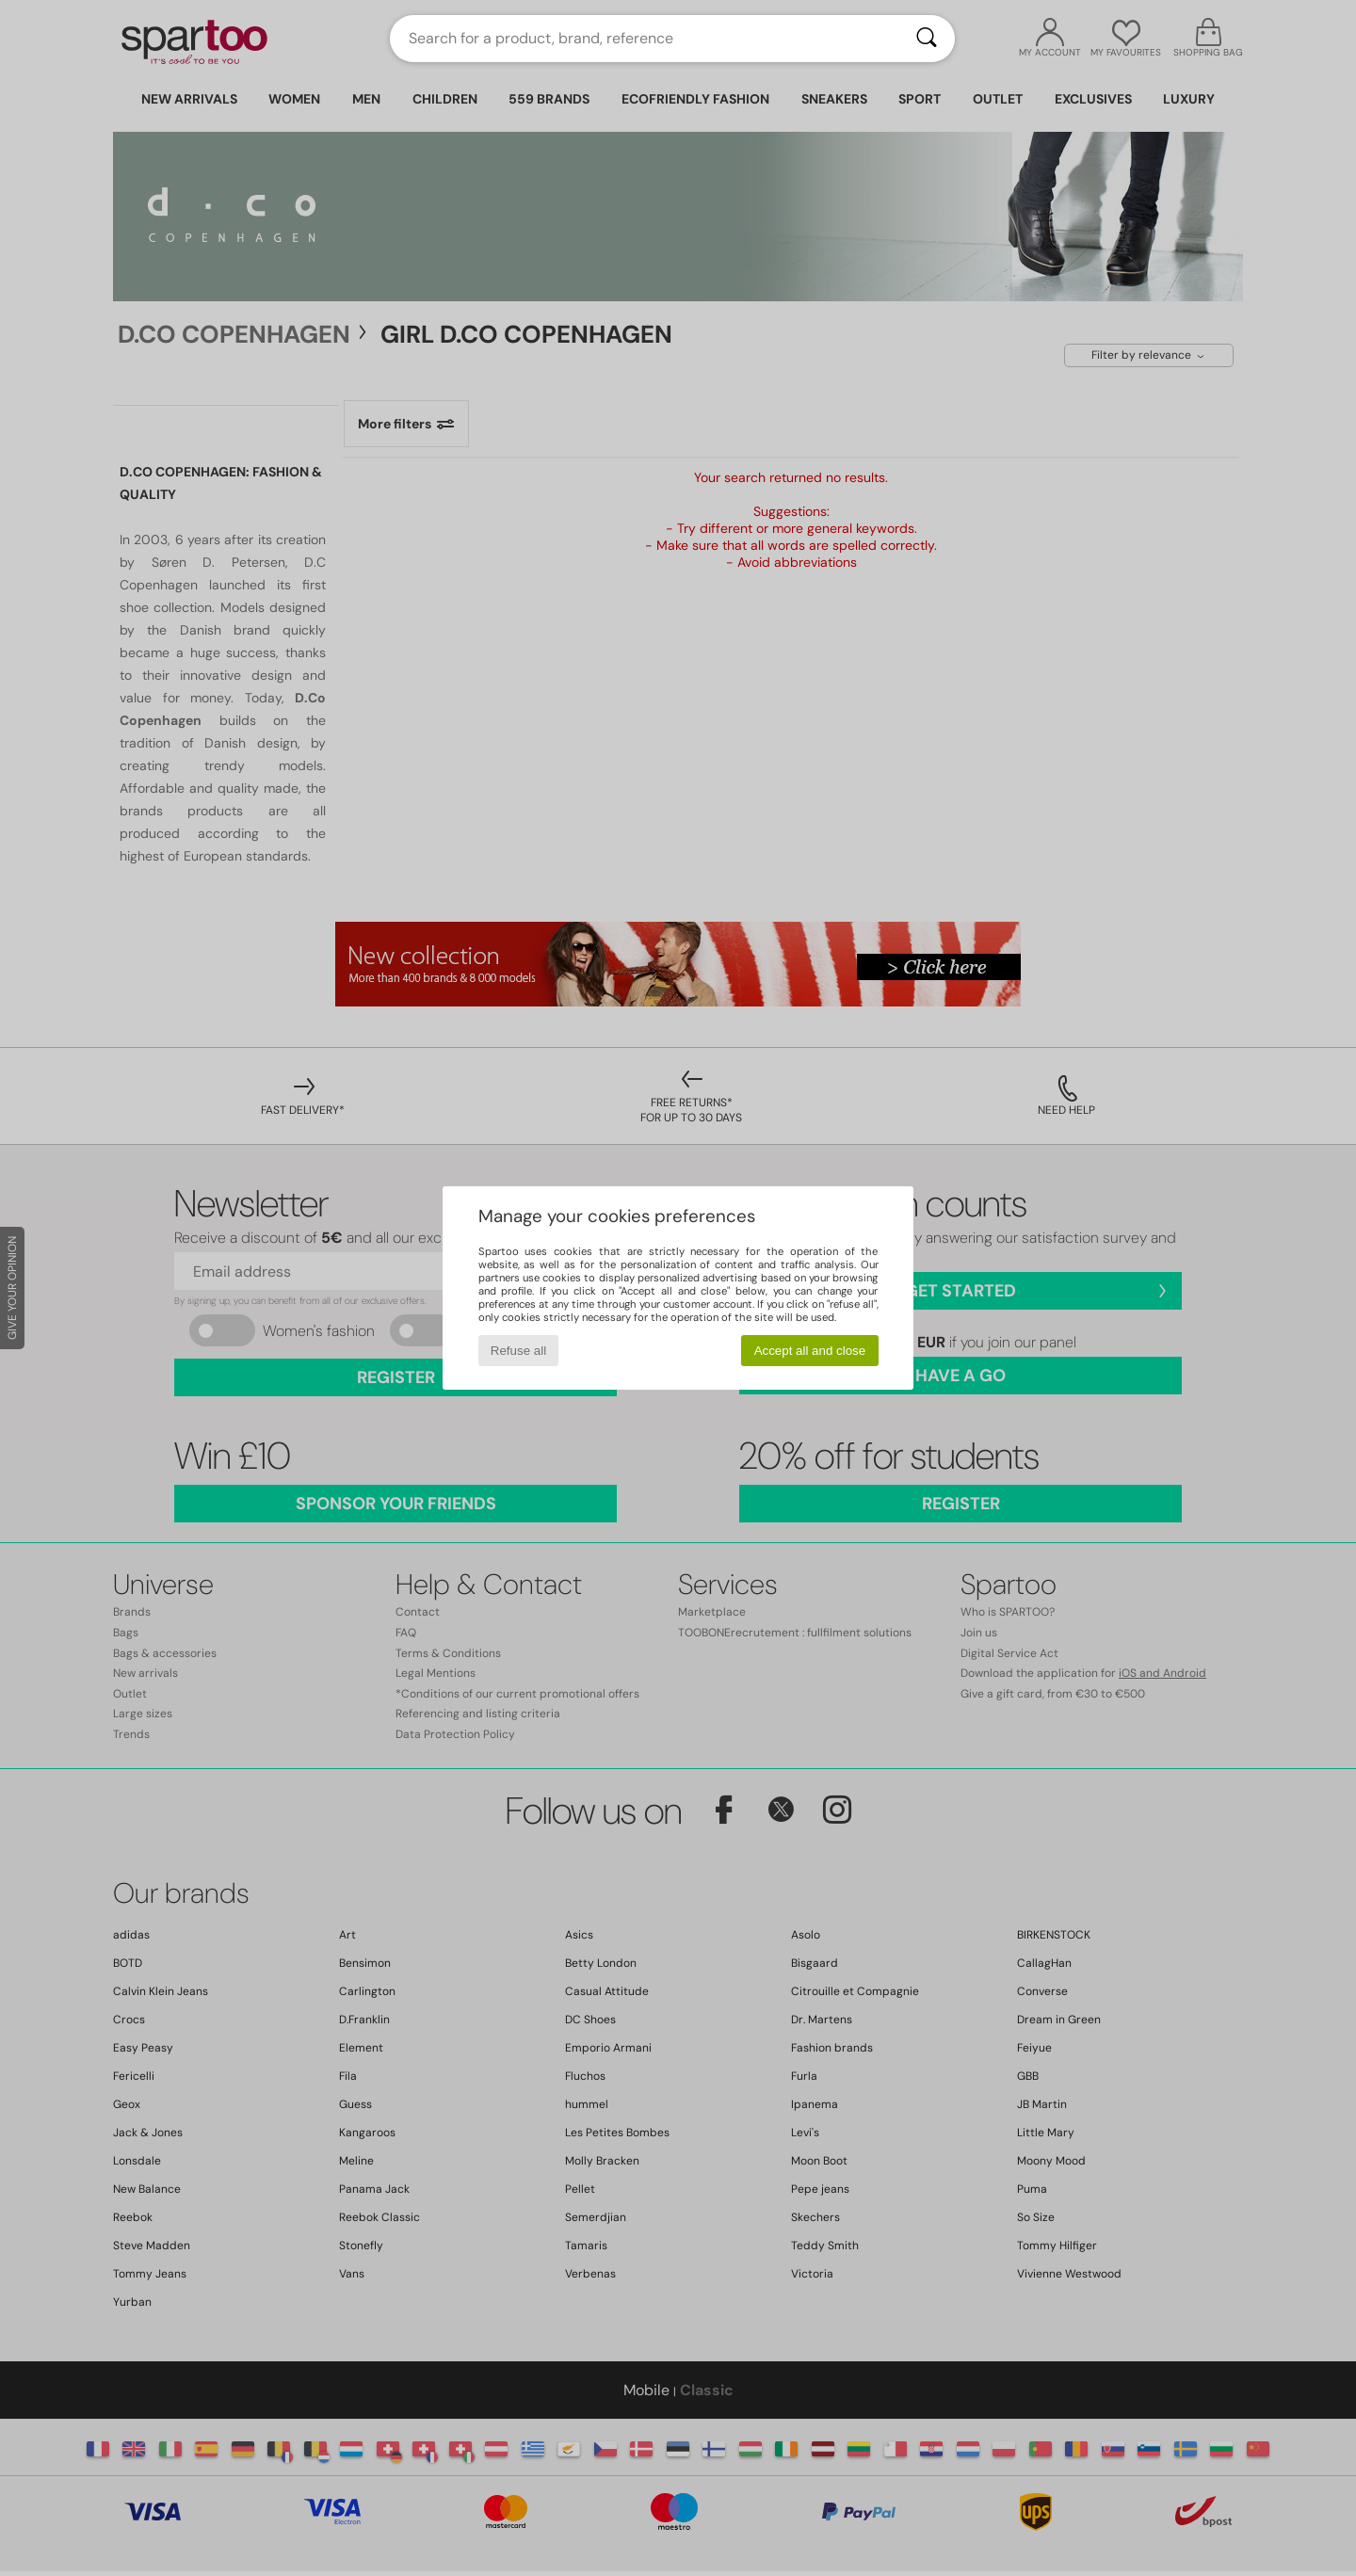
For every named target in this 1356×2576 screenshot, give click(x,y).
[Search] (926, 38)
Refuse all (518, 1351)
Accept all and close (810, 1351)
